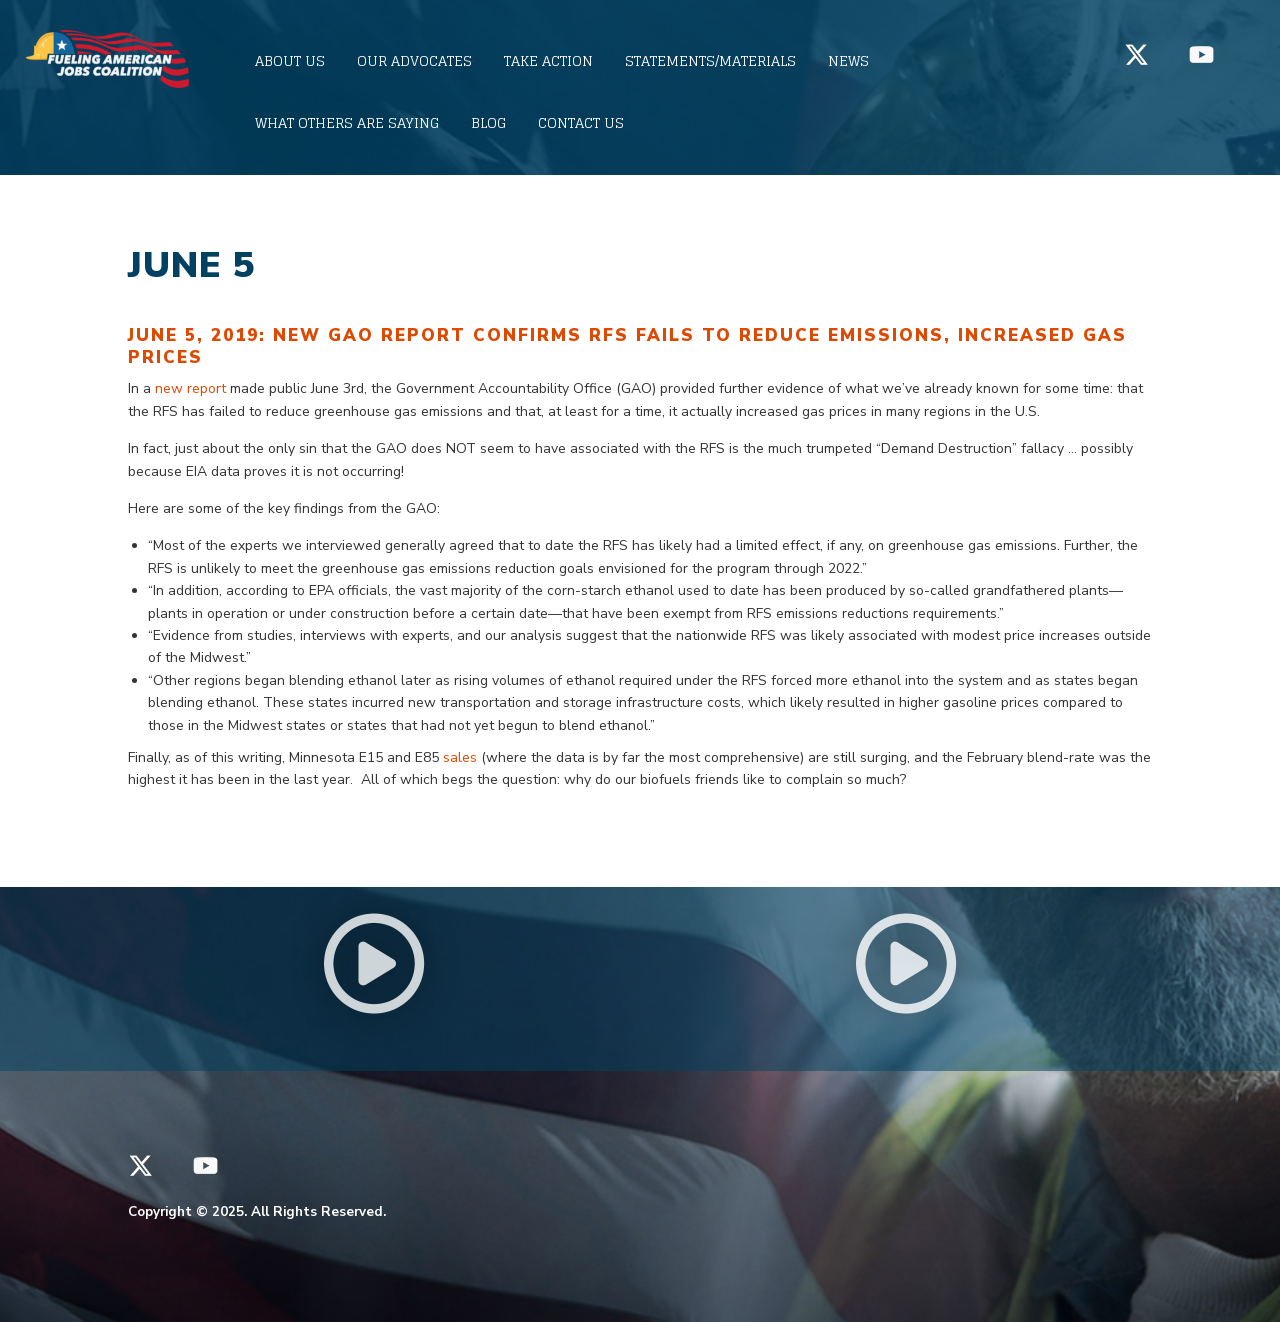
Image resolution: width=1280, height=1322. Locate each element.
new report (190, 388)
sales (460, 757)
